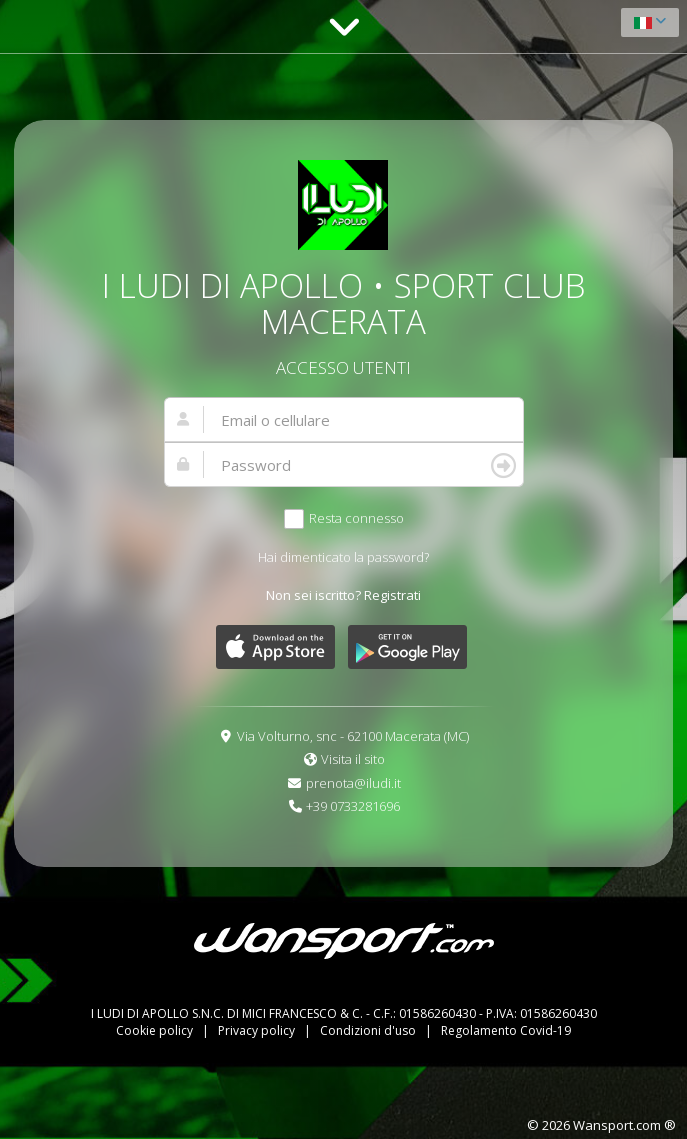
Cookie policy (156, 1030)
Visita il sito (353, 759)
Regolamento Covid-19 (506, 1030)
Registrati (392, 595)
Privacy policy (258, 1030)
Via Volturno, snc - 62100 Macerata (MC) (353, 736)
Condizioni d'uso (369, 1030)
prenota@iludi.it (353, 783)
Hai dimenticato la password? (343, 557)
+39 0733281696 (353, 806)
